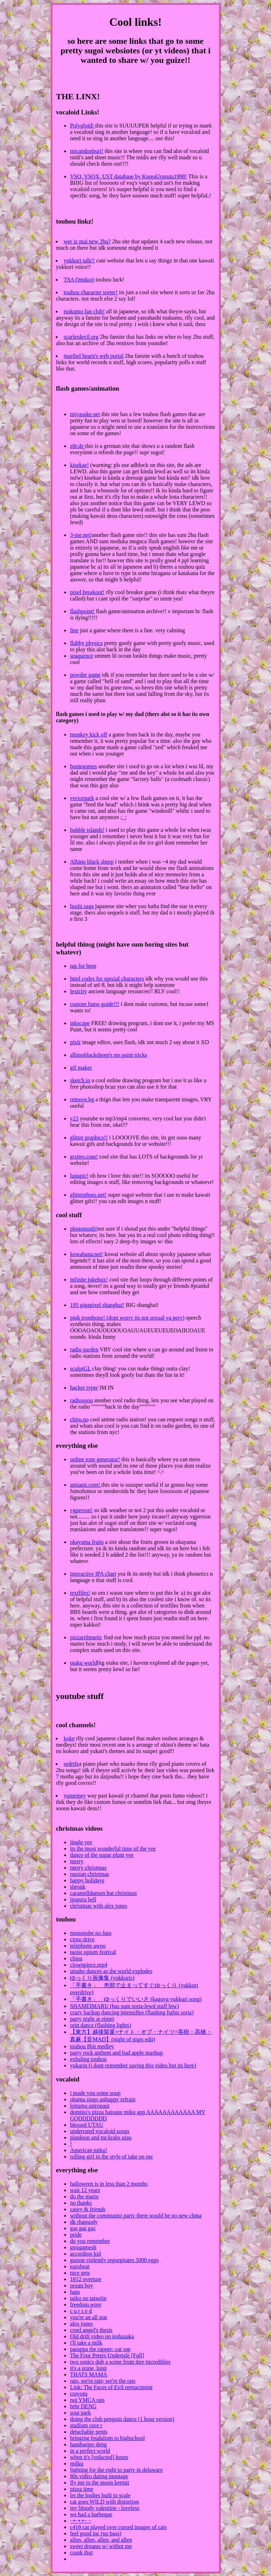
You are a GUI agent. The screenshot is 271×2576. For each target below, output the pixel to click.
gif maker (81, 1068)
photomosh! (83, 1229)
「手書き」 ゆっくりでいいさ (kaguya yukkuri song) (135, 1999)
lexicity (78, 991)
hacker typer (84, 1388)
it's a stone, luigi (88, 2368)
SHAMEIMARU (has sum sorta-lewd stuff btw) (124, 2006)
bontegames (83, 766)
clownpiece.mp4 (88, 1965)
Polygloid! (82, 126)
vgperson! (81, 1510)
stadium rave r (86, 2425)
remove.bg (82, 1099)
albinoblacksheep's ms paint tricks (108, 1055)
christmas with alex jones (98, 1906)
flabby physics (86, 643)
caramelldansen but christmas (103, 1893)
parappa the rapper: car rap (100, 2349)
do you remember (90, 2241)
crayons (79, 2394)
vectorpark (82, 798)
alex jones (81, 2324)
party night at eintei (92, 2019)
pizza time (81, 2489)
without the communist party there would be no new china (135, 2216)
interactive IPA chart (93, 1574)
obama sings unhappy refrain (102, 2099)
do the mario (84, 2196)
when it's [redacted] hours (99, 2457)
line (74, 630)
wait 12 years (85, 2190)
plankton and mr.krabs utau (100, 2137)
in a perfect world (90, 2451)
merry (76, 1861)
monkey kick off (88, 735)
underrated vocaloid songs (99, 2131)
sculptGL (80, 1369)
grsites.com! (84, 1157)
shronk (77, 1887)
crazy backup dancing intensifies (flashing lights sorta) (131, 2012)
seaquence (81, 656)
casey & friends (87, 2209)
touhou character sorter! (91, 292)
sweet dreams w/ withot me (101, 2546)
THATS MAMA (88, 2374)
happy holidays (87, 1880)
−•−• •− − (80, 2521)
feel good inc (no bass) (95, 2533)
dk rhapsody (84, 2222)
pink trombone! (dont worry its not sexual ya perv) (127, 1318)
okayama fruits (87, 1542)
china (76, 1958)
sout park (80, 2413)
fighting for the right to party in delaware (116, 2470)
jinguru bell (83, 1899)
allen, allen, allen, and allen (101, 2540)
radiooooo (81, 1400)
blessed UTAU (86, 2125)
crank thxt (81, 2553)
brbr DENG (83, 2406)
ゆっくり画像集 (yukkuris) (102, 1978)
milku (76, 2463)
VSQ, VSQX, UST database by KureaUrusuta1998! (128, 176)
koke (69, 1738)
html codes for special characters (107, 979)
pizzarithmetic (86, 1637)
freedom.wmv (85, 2305)
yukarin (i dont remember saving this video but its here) (133, 2065)
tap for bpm (83, 966)
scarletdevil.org (81, 337)
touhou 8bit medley (92, 2046)
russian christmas (89, 1874)
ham (75, 2292)
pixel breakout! (87, 592)
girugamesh (83, 2247)
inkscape (80, 1023)
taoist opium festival (93, 1952)
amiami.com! (85, 1485)
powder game (85, 675)
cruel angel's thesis (91, 2330)
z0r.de (77, 446)
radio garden (84, 1349)
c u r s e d (81, 2311)
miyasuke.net (85, 414)
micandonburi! (86, 151)
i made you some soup (95, 2093)
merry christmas (88, 1868)
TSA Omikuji (79, 280)
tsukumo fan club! (84, 311)
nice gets (80, 2273)
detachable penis (88, 2432)
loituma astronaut (89, 2106)
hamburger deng (88, 2444)
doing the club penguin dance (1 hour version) (122, 2419)
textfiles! (80, 1593)
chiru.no (79, 1419)
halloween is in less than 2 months (108, 2184)
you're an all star (88, 2317)
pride (76, 2235)
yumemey (75, 1796)
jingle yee (81, 1842)
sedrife (71, 1764)
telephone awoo (88, 1946)
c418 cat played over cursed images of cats (118, 2527)
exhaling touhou (88, 2059)
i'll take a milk (86, 2343)
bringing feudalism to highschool (107, 2438)
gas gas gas (82, 2228)
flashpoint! (82, 611)
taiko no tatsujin (88, 2298)
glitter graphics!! (89, 1138)
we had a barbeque (91, 2514)
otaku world (83, 1663)
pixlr (75, 1042)
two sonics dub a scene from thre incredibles (120, 2362)
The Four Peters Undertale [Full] (107, 2355)
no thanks (81, 2203)
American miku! (88, 2150)
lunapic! (79, 1176)
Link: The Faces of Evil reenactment (111, 2387)
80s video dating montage (99, 2476)
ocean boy (81, 2285)
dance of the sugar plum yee (101, 1855)
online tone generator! (95, 1459)
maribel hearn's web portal (93, 356)
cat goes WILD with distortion (104, 2502)
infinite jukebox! (89, 1280)
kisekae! (79, 465)
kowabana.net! (86, 1254)
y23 (74, 1118)
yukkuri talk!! (79, 260)
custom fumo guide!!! (94, 1004)
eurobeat (79, 2266)
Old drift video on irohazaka (102, 2336)
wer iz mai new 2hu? (87, 241)
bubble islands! (87, 830)
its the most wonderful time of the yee (113, 1849)
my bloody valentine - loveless (104, 2508)
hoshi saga (82, 906)
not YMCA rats (87, 2400)
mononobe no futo (90, 1933)
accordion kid (85, 2254)
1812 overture (85, 2279)
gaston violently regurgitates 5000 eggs (114, 2260)
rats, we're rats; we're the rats (102, 2381)
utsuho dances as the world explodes (111, 1971)
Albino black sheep (92, 862)
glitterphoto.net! (88, 1195)
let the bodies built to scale (100, 2495)
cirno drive (82, 1939)
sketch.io (80, 1080)
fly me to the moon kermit (99, 2483)
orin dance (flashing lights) (100, 2025)
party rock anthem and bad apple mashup (116, 2053)
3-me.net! (81, 535)
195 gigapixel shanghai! (97, 1305)
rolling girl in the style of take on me (111, 2157)
